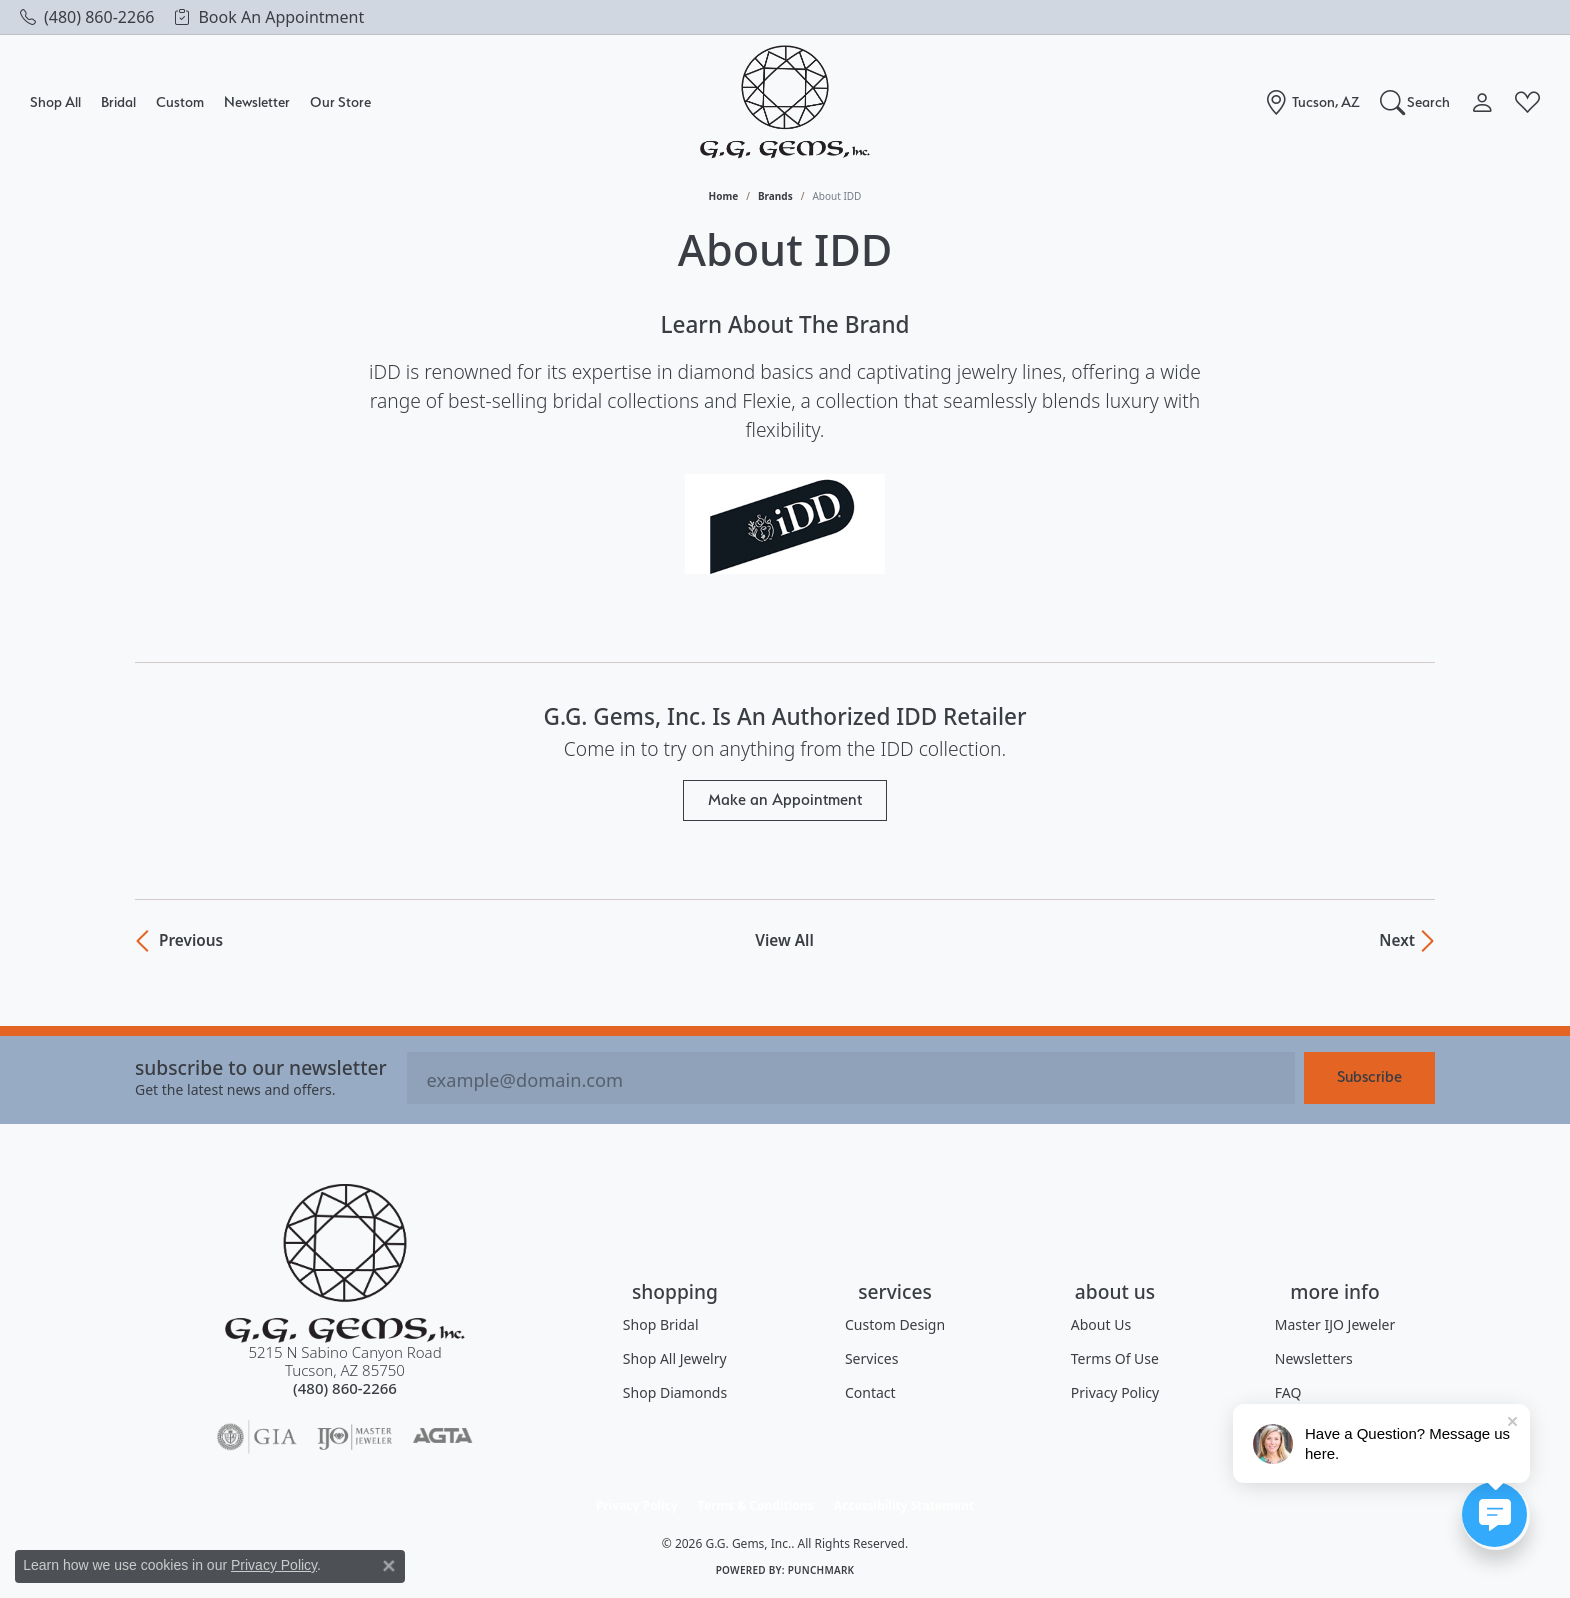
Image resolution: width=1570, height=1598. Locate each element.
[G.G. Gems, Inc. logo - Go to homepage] (785, 102)
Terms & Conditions (756, 1505)
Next (1397, 941)
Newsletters (1314, 1358)
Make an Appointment (785, 799)
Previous (189, 941)
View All (784, 941)
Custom (180, 101)
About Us (1101, 1324)
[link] (87, 17)
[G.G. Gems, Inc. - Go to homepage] (345, 1263)
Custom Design (895, 1324)
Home (724, 196)
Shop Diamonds (675, 1392)
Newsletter (257, 101)
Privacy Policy (1115, 1392)
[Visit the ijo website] (354, 1437)
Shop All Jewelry (675, 1358)
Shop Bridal (661, 1324)
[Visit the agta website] (442, 1437)
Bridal (118, 101)
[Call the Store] (345, 1388)
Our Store (340, 101)
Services (871, 1358)
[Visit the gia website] (257, 1437)
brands (775, 196)
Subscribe (1369, 1076)
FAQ (1288, 1392)
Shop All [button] (55, 101)
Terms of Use (1115, 1358)
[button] (1415, 102)
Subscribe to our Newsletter (261, 1067)
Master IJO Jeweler (1335, 1324)
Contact (870, 1392)
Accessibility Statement (904, 1505)
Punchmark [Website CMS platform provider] (821, 1570)
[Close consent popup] (389, 1566)
